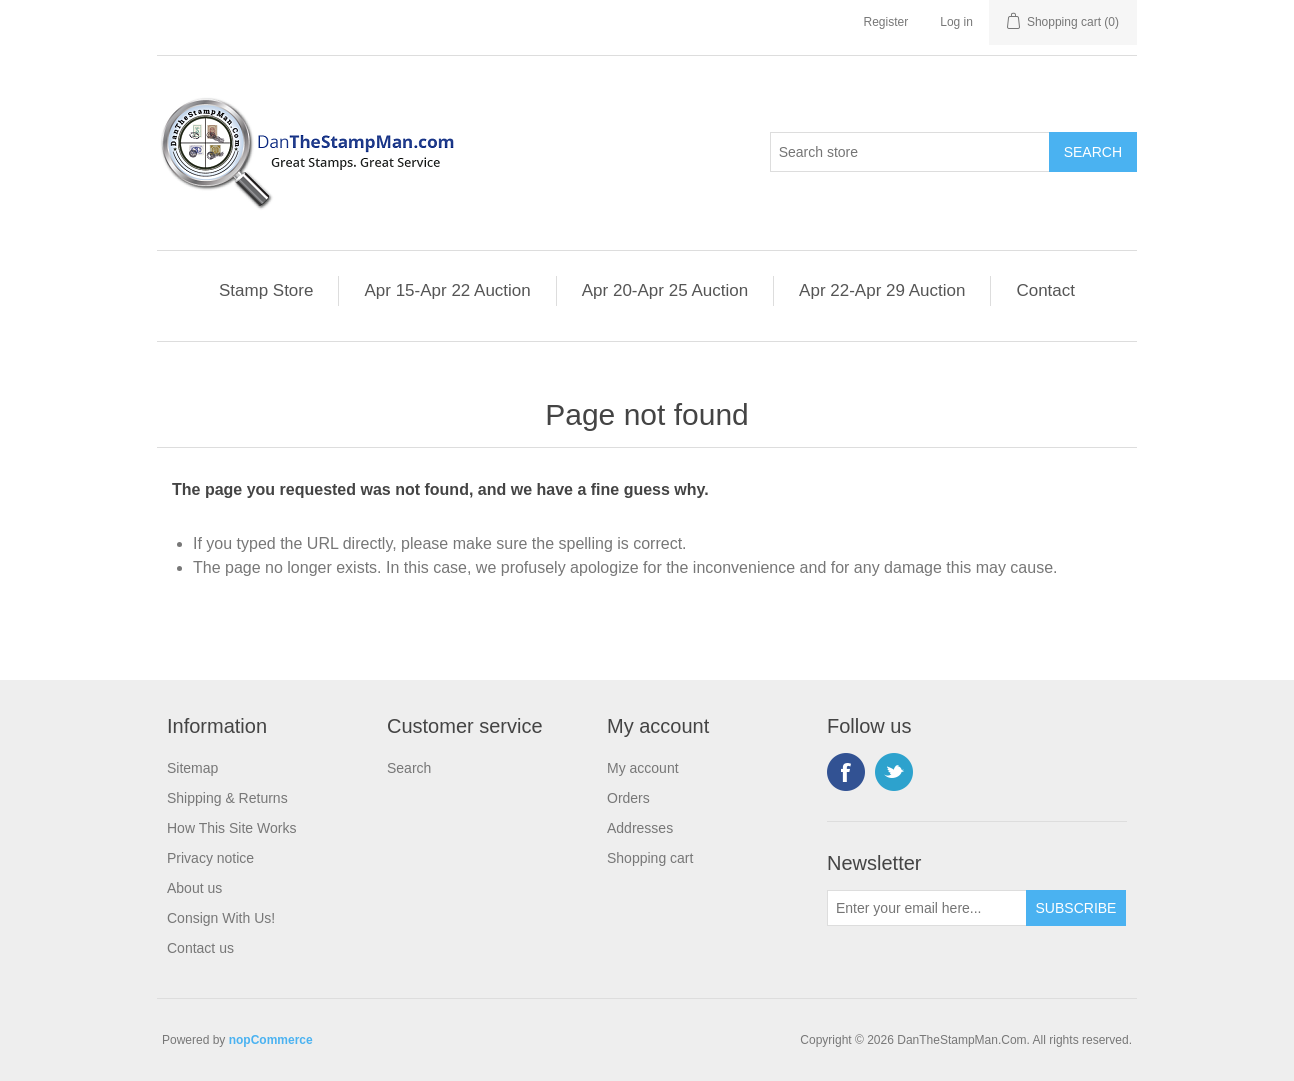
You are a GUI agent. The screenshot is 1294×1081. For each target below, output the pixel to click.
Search (409, 768)
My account (643, 768)
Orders (628, 798)
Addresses (640, 828)
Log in (956, 22)
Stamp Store (266, 290)
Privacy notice (210, 858)
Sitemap (192, 768)
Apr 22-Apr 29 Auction (882, 290)
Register (886, 22)
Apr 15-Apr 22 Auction (447, 290)
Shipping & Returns (227, 798)
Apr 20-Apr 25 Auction (665, 290)
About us (194, 888)
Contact (1045, 290)
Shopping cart (650, 858)
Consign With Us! (221, 918)
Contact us (200, 948)
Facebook (846, 772)
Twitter (894, 772)
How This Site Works (231, 828)
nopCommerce (271, 1040)
